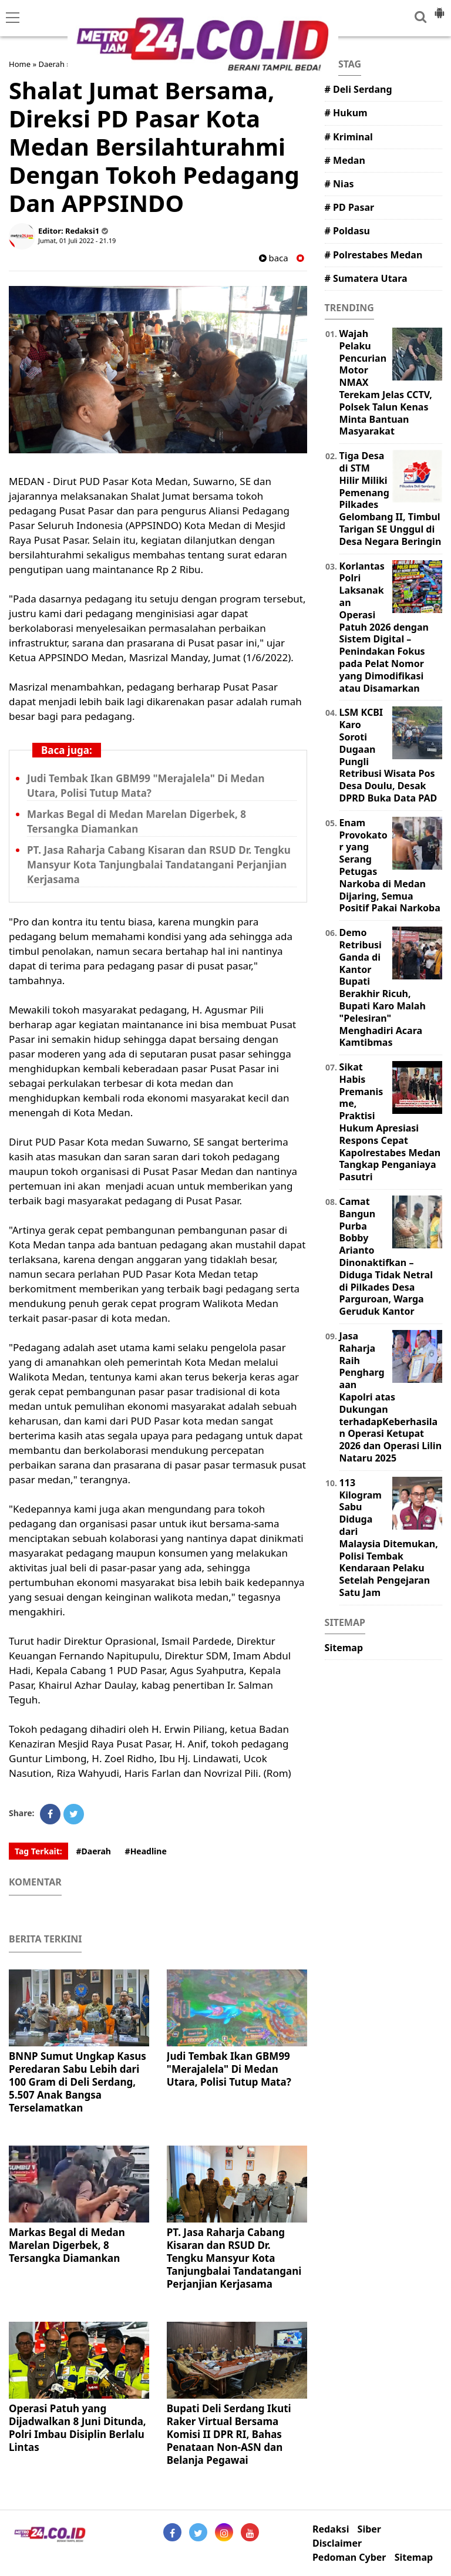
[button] (439, 8)
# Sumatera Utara (366, 278)
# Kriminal (349, 136)
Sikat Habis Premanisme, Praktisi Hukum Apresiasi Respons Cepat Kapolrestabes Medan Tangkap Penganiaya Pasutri (390, 1121)
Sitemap (344, 1647)
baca (273, 258)
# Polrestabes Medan (374, 254)
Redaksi (330, 2529)
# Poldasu (347, 230)
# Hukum (346, 112)
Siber (369, 2529)
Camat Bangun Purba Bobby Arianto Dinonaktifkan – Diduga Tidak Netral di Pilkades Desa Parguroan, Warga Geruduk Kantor (386, 1256)
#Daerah (93, 1851)
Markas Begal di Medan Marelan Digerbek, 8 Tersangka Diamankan (136, 821)
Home (20, 64)
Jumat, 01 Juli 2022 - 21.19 (77, 240)
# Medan (345, 160)
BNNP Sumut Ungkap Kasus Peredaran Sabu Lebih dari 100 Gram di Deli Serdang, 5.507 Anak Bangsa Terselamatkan (77, 2081)
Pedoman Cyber (349, 2557)
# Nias (339, 183)
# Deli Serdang (358, 89)
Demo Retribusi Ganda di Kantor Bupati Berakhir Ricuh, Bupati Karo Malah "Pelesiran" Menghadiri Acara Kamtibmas (382, 987)
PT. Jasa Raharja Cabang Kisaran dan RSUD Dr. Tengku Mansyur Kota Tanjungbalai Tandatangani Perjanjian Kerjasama (159, 864)
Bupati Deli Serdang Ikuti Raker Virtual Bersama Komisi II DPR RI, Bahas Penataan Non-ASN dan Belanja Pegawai (229, 2434)
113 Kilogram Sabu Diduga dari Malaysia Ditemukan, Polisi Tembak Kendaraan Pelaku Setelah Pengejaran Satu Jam (388, 1537)
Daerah (51, 64)
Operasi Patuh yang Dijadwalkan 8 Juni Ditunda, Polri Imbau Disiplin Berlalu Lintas (77, 2428)
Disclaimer (337, 2543)
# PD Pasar (350, 207)
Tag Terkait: (38, 1851)
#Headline (146, 1851)
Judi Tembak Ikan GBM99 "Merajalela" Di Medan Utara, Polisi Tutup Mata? (145, 786)
